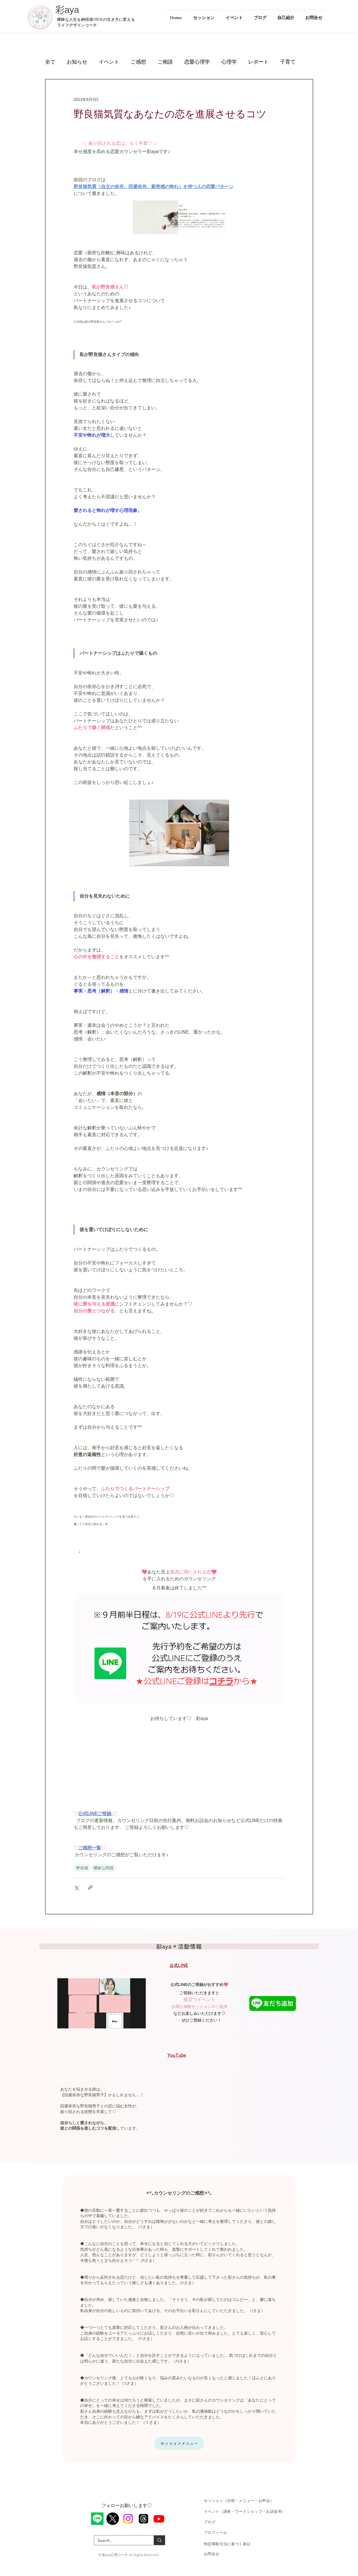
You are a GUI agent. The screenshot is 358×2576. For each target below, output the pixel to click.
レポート (258, 61)
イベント (109, 61)
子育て (288, 61)
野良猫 (82, 1868)
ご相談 (165, 61)
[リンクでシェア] (90, 1887)
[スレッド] (143, 2518)
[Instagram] (128, 2518)
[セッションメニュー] (179, 2443)
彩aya (67, 10)
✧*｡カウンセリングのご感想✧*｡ (179, 2193)
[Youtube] (159, 2518)
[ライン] (97, 2518)
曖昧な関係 (104, 1868)
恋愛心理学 (197, 61)
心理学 (229, 61)
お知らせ (77, 61)
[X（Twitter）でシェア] (76, 1887)
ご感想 (138, 61)
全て (50, 61)
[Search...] (120, 2541)
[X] (112, 2518)
